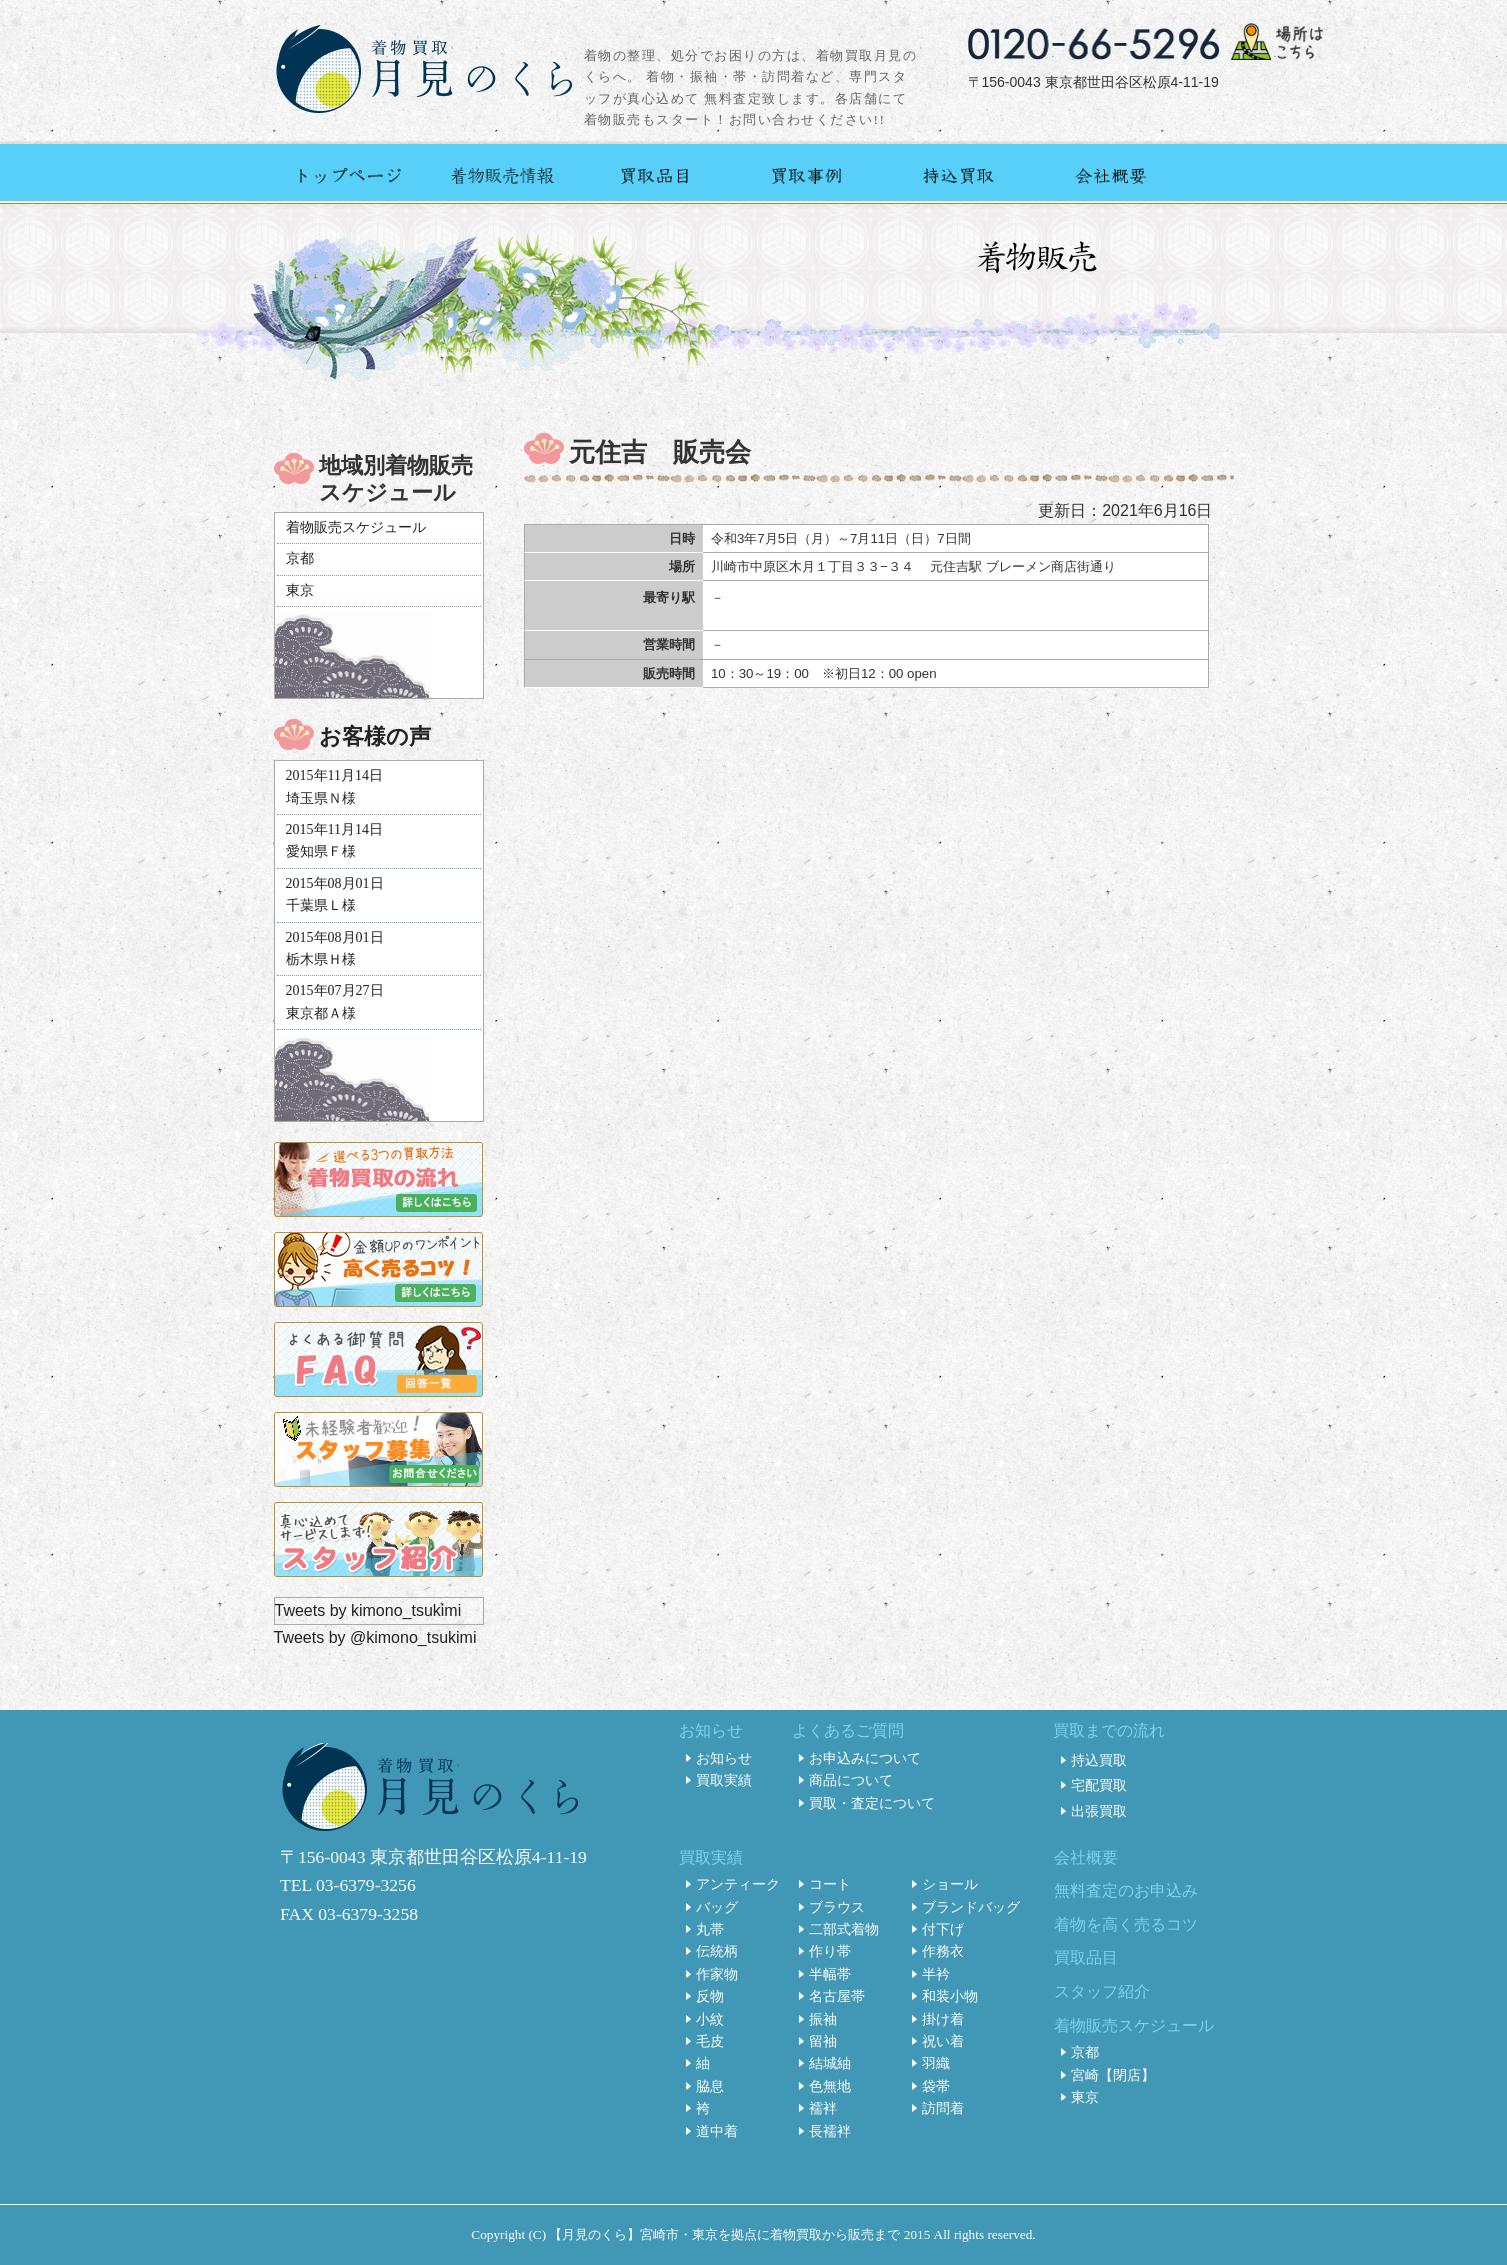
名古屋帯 (837, 1996)
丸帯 (710, 1929)
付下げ (943, 1929)
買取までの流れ (1109, 1730)
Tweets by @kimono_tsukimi (375, 1637)
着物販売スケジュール (356, 527)
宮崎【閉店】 (1113, 2075)
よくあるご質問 (848, 1730)
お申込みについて (865, 1758)
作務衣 (943, 1951)
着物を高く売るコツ (1126, 1924)
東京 (300, 590)
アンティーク (738, 1884)
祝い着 (943, 2041)
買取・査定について (872, 1803)
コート (830, 1884)
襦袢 (823, 2108)
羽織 (936, 2063)
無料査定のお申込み (1126, 1890)
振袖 (823, 2019)
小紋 (710, 2019)
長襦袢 (830, 2131)
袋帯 (936, 2086)
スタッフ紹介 (1102, 1991)
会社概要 (1086, 1857)
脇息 (710, 2086)
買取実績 (724, 1780)
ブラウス (837, 1907)
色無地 (830, 2086)
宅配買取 (1099, 1785)
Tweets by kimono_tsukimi (368, 1610)
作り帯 (830, 1951)
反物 (710, 1996)
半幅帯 (830, 1974)
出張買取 (1099, 1811)
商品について (851, 1780)
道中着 (717, 2131)
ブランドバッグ (971, 1907)
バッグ (717, 1907)
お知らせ (711, 1730)
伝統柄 (717, 1951)
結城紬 (830, 2063)
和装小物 (950, 1996)
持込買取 (1099, 1760)
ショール (950, 1884)
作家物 (717, 1974)
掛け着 (943, 2019)
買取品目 (1086, 1957)
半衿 (936, 1974)
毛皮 (710, 2041)
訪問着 (943, 2108)
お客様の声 (375, 736)
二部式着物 (844, 1929)
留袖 (823, 2041)
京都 (300, 558)
